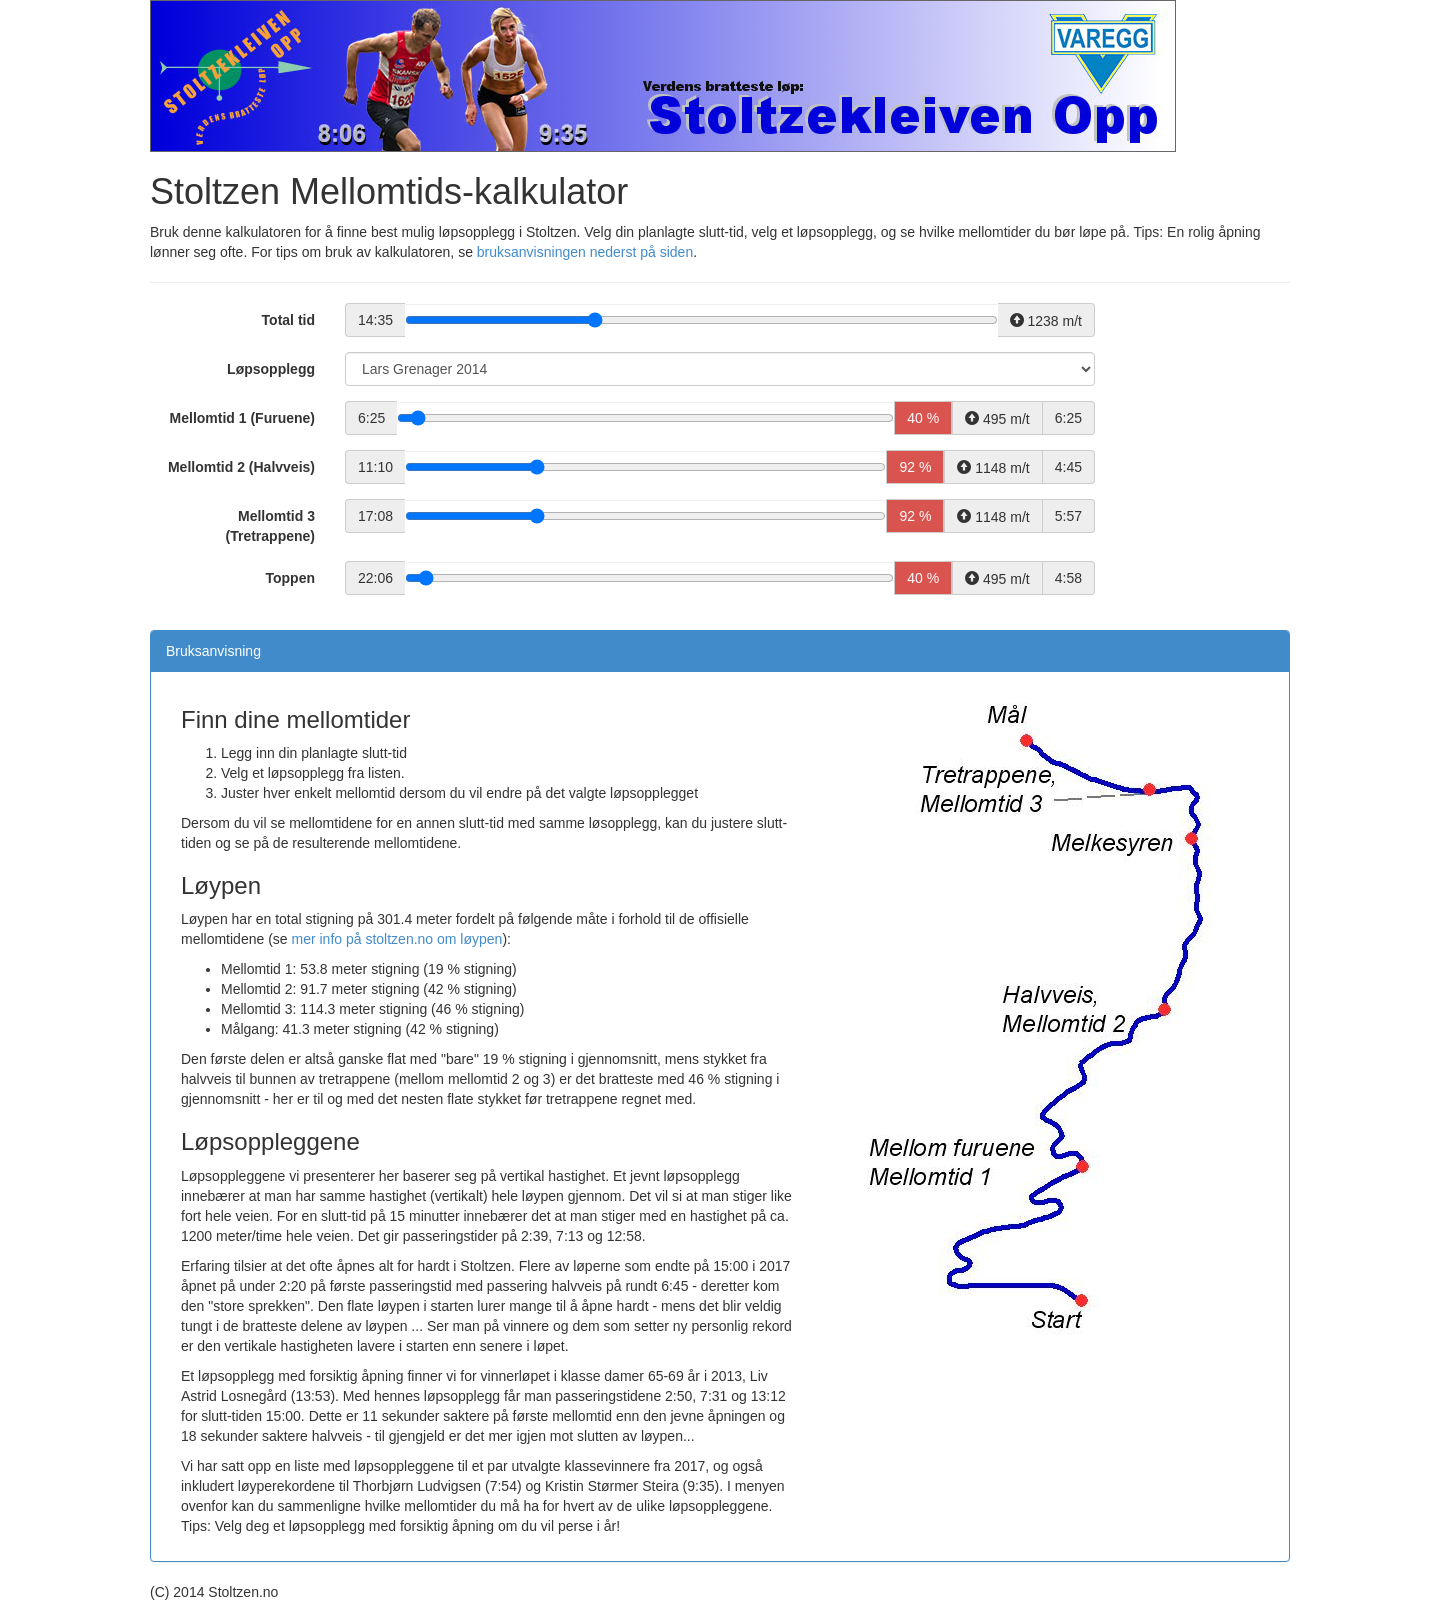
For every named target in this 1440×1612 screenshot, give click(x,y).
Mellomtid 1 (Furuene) (242, 418)
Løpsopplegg (271, 369)
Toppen (290, 578)
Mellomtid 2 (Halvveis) (241, 467)
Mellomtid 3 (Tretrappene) (270, 526)
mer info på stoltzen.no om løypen (397, 939)
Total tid (288, 320)
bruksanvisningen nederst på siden (585, 252)
